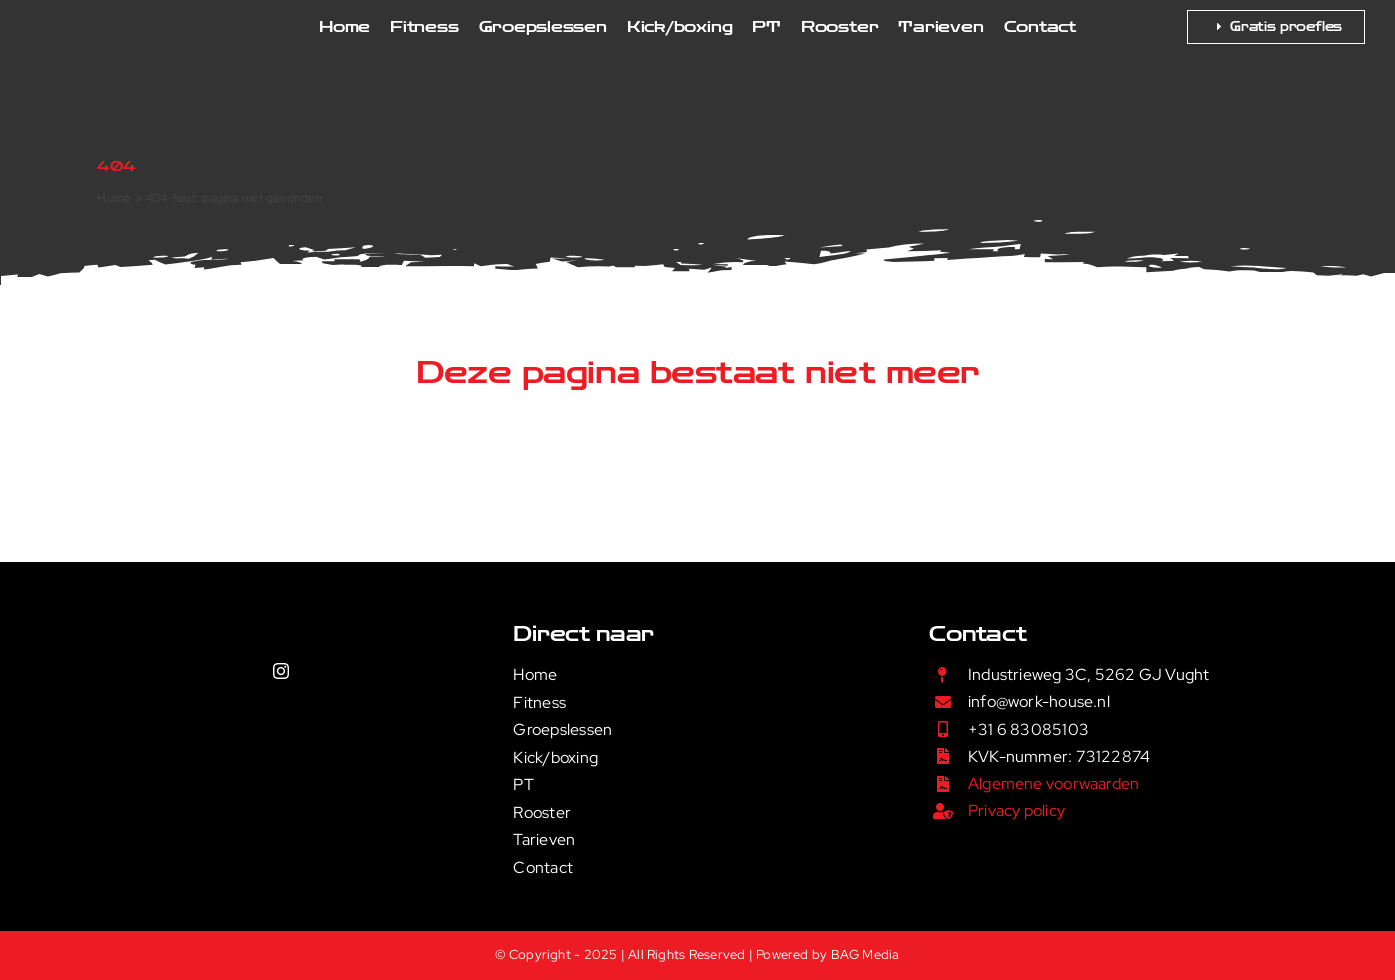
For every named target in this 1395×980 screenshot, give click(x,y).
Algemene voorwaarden (1054, 783)
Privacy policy (1016, 810)
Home (114, 198)
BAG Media (865, 954)
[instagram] (281, 671)
